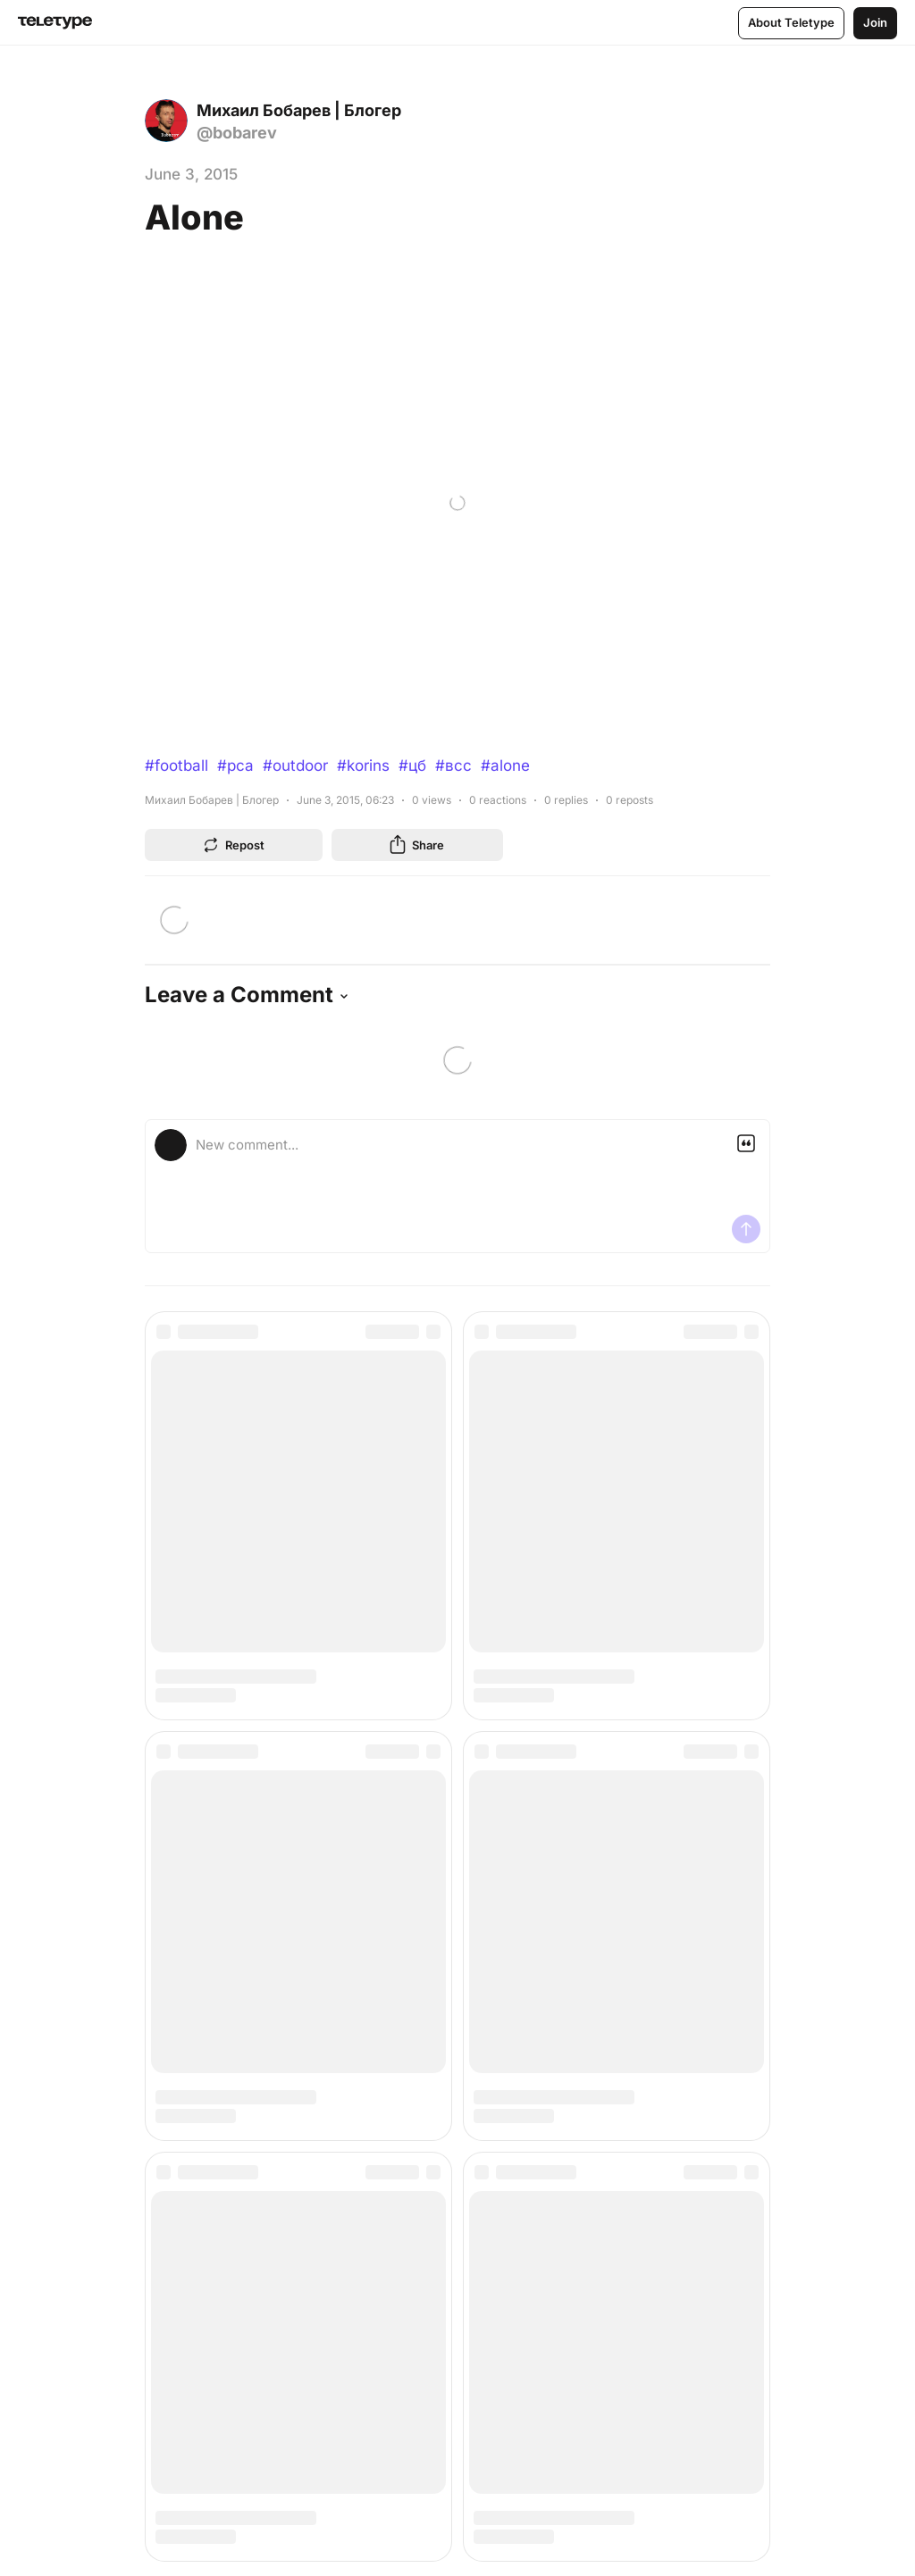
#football (176, 765)
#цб (412, 765)
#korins (363, 765)
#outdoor (295, 765)
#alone (505, 765)
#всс (453, 765)
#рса (235, 765)
